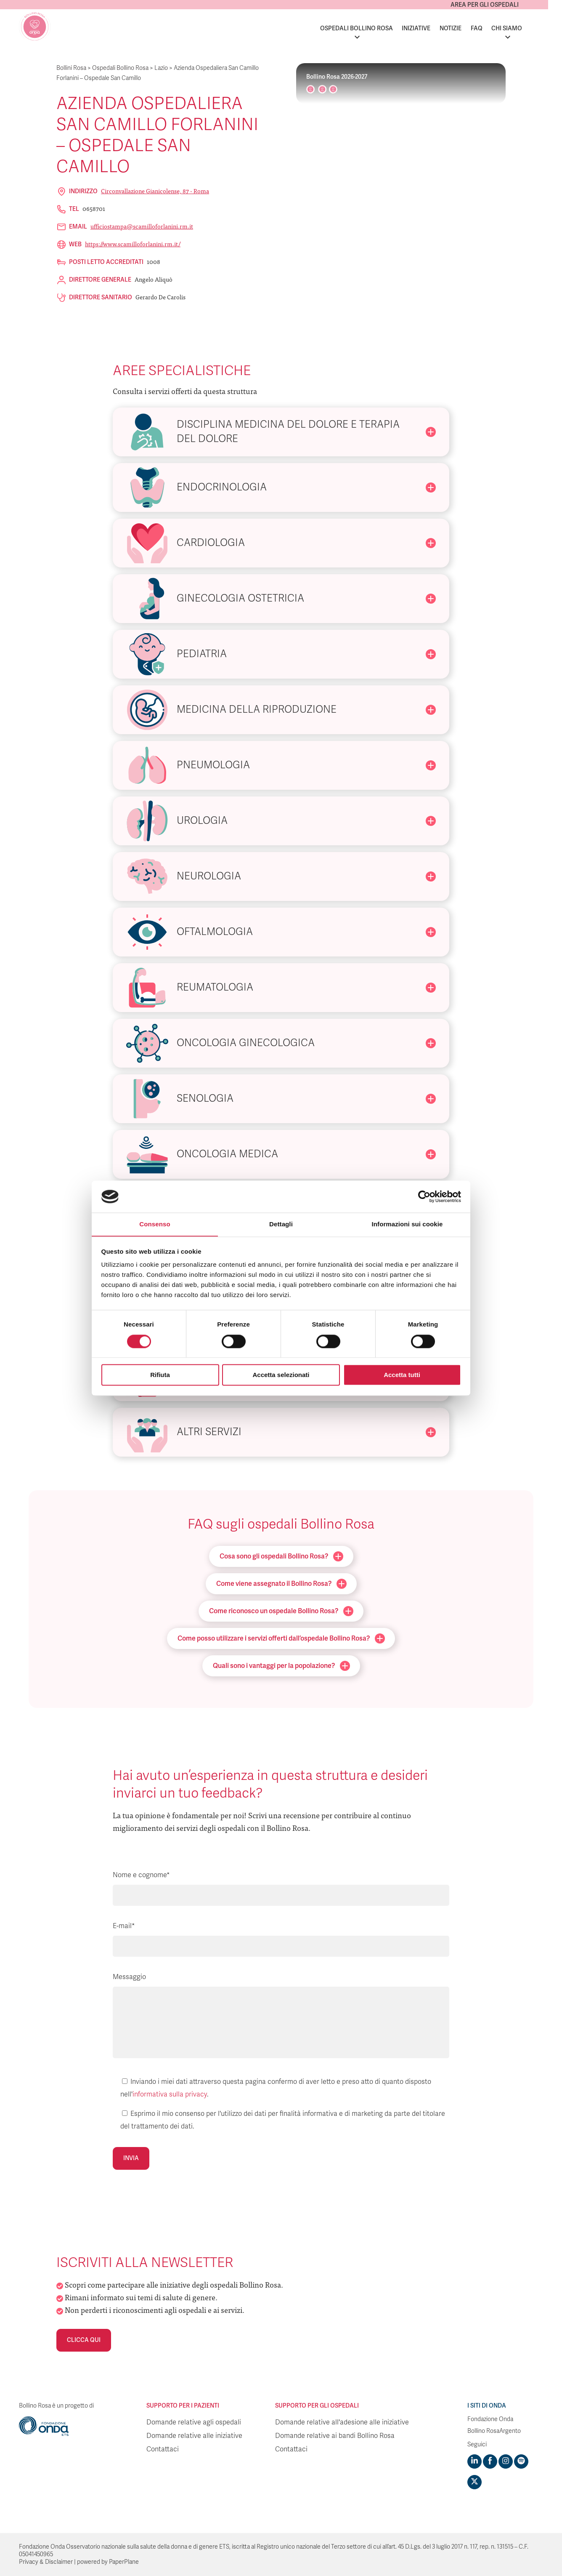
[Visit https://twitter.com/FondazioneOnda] (474, 2482)
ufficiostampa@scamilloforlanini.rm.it (141, 226)
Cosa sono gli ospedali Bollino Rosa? (281, 1556)
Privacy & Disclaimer (46, 2561)
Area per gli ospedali (498, 4)
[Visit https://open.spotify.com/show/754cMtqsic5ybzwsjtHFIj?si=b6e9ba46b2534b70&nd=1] (521, 2461)
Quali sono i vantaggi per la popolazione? (281, 1666)
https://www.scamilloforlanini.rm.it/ (132, 243)
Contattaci (162, 2449)
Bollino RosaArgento (494, 2431)
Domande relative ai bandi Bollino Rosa (335, 2436)
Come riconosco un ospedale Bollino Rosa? (281, 1611)
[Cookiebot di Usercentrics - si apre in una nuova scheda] (424, 1196)
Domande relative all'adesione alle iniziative (342, 2422)
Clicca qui (84, 2340)
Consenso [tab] (154, 1224)
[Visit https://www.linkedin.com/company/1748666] (474, 2461)
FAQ (490, 28)
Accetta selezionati (280, 1375)
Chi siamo (520, 28)
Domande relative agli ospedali (193, 2422)
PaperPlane (124, 2561)
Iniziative (430, 28)
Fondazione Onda (490, 2419)
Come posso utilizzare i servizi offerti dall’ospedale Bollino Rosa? (281, 1638)
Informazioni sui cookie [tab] (407, 1224)
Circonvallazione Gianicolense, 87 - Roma (155, 190)
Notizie (464, 28)
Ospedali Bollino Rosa (370, 28)
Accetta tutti (402, 1375)
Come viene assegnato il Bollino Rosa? (281, 1584)
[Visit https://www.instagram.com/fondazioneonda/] (505, 2461)
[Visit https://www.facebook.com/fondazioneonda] (490, 2461)
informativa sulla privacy (170, 2094)
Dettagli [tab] (281, 1224)
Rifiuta (160, 1375)
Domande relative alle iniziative (194, 2436)
